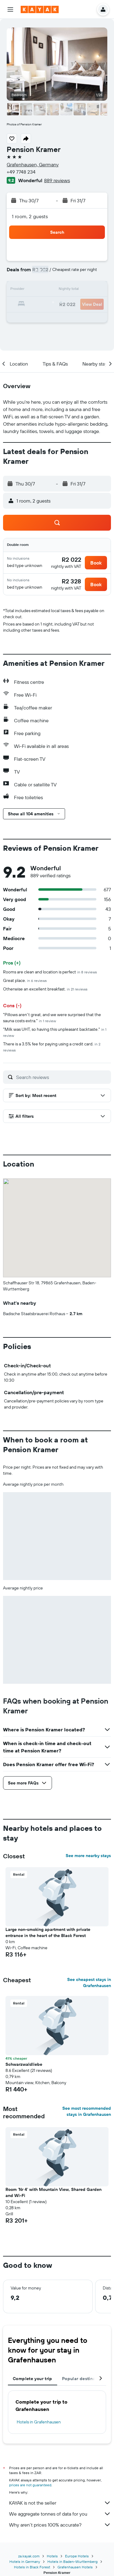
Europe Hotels (77, 2556)
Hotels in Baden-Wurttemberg (72, 2561)
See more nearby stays (88, 1855)
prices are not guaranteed (30, 2485)
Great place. (25, 980)
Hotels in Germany (24, 2561)
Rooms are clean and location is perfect (50, 972)
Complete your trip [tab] (32, 2378)
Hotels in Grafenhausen (39, 2422)
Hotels (52, 2556)
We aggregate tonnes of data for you (60, 2513)
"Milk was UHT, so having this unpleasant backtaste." (54, 1032)
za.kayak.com (29, 2556)
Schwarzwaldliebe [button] (23, 2064)
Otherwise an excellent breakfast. (45, 989)
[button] (10, 9)
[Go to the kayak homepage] (40, 9)
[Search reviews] (62, 1077)
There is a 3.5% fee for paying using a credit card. (51, 1046)
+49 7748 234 (21, 172)
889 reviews (57, 180)
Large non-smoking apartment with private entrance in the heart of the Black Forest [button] (47, 1932)
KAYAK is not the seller (60, 2502)
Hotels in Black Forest (32, 2567)
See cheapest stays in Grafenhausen (89, 1982)
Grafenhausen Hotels (75, 2567)
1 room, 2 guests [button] (30, 216)
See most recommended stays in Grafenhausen (86, 2111)
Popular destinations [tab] (84, 2378)
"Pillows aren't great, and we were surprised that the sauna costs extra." (52, 1017)
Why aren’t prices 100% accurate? (60, 2524)
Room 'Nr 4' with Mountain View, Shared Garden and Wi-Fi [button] (53, 2192)
